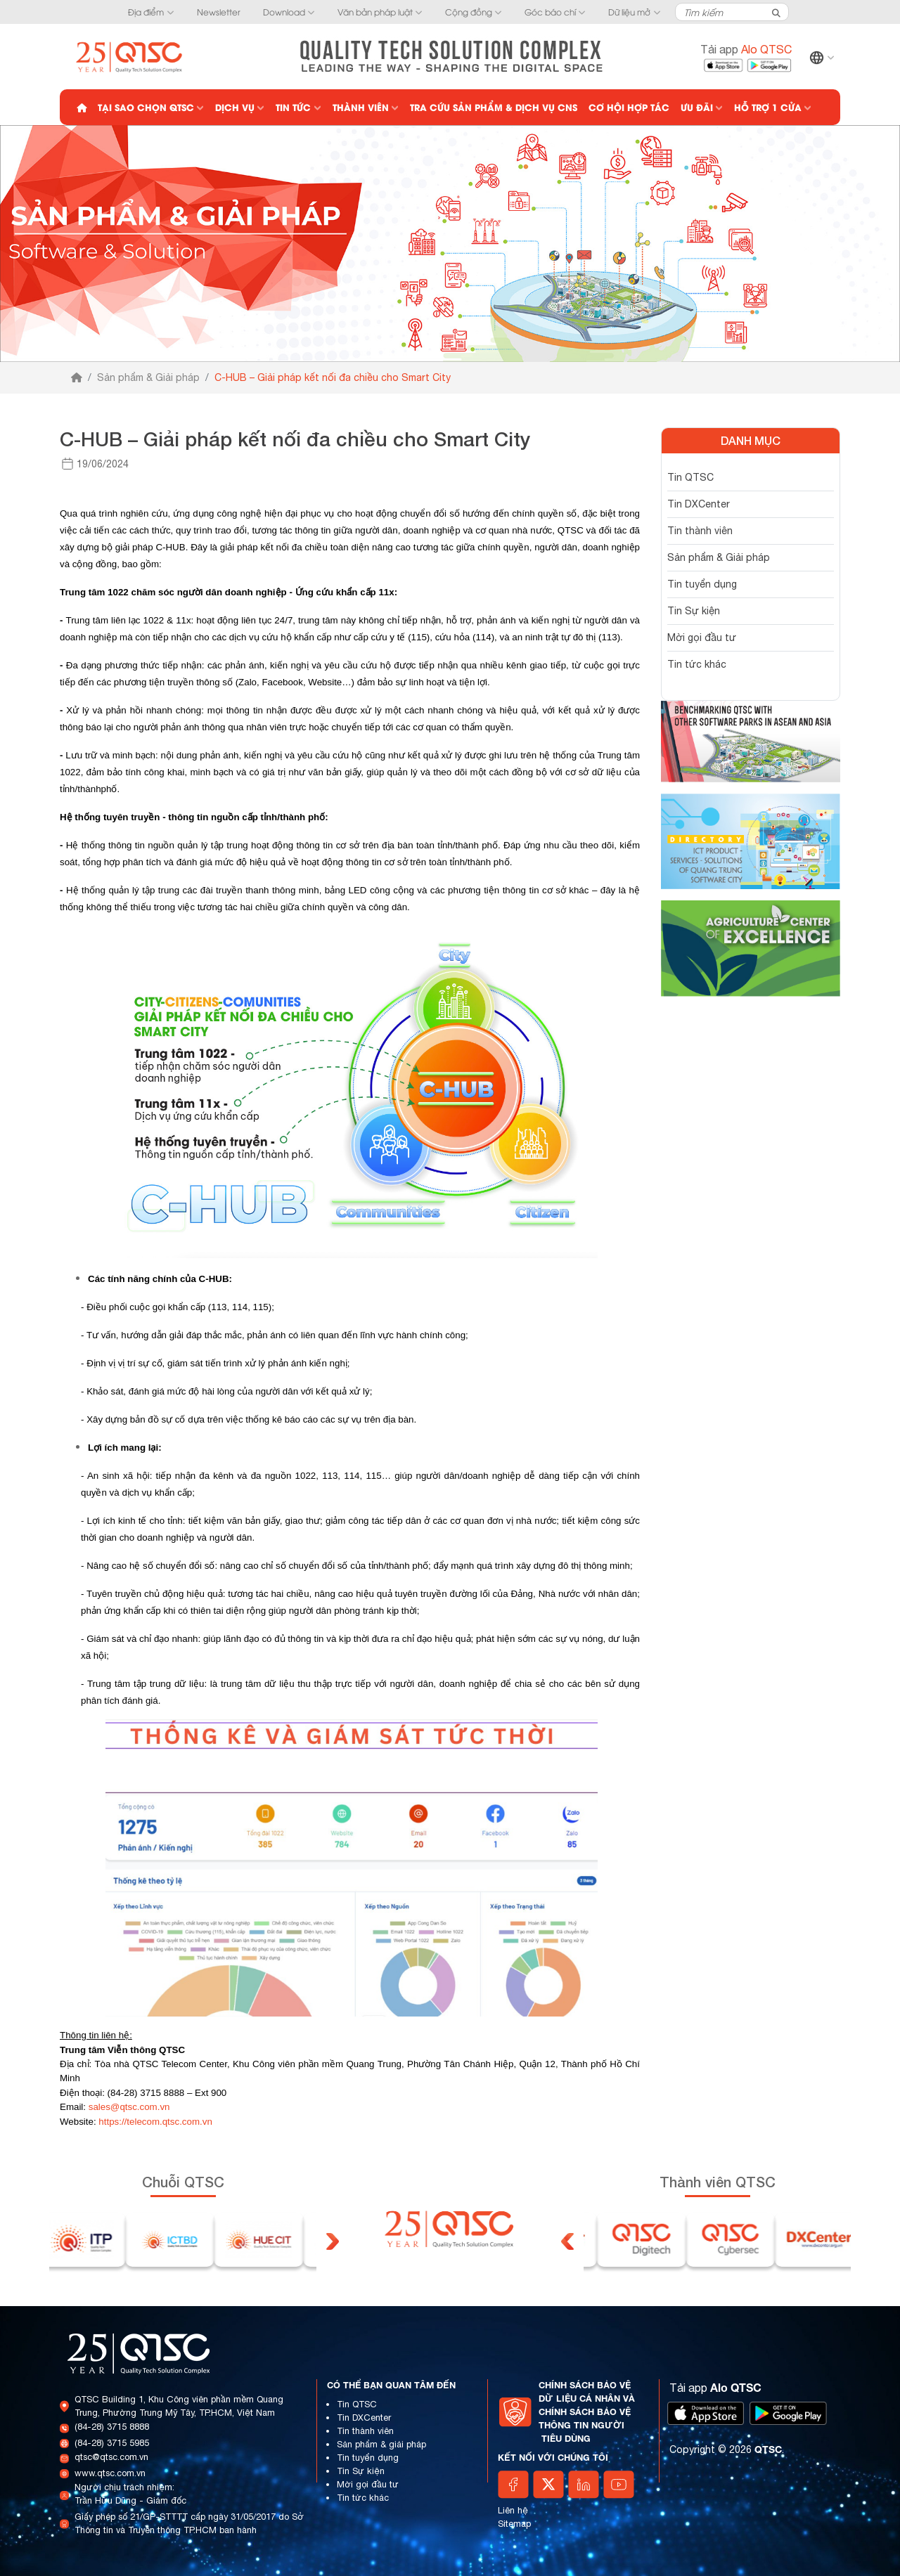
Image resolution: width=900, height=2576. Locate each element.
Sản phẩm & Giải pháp (148, 377)
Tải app (746, 49)
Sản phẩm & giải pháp (381, 2444)
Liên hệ (513, 2510)
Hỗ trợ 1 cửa (768, 107)
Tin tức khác (696, 664)
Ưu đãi (697, 107)
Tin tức (293, 107)
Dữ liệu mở (629, 12)
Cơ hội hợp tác (629, 107)
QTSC (768, 2449)
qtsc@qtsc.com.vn (111, 2457)
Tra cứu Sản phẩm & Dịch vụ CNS (493, 107)
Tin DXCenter (698, 504)
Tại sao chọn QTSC (146, 107)
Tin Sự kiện (693, 610)
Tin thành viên (700, 530)
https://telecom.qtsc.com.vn (155, 2121)
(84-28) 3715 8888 (112, 2426)
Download (284, 12)
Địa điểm (146, 12)
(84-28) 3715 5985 (112, 2443)
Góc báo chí (550, 12)
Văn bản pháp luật (375, 12)
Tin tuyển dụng (702, 584)
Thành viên (361, 107)
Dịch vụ (235, 107)
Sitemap (514, 2523)
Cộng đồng (468, 12)
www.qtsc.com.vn (110, 2473)
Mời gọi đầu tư (701, 637)
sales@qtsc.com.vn (129, 2107)
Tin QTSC (690, 477)
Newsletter (218, 12)
